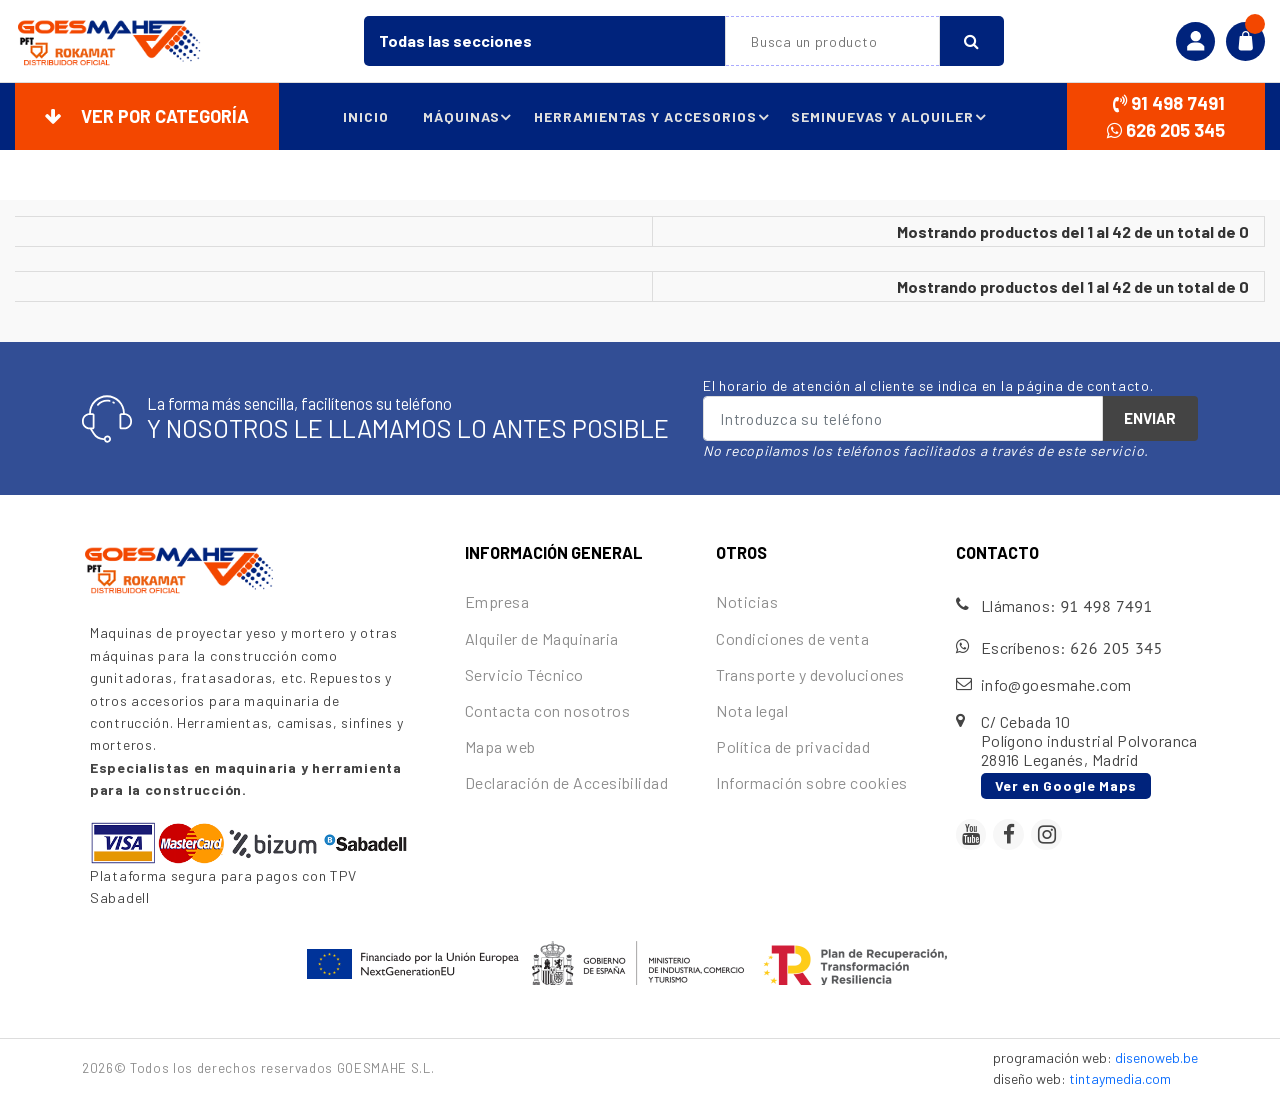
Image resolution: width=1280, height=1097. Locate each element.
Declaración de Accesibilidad (566, 782)
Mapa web (500, 746)
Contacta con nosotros (547, 710)
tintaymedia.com (1120, 1078)
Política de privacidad (793, 746)
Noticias (747, 601)
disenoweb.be (1156, 1057)
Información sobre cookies (811, 782)
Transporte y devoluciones (810, 674)
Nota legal (752, 710)
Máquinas (468, 117)
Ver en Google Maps (1066, 785)
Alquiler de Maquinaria (542, 638)
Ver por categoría (147, 116)
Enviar (1150, 418)
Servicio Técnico (524, 674)
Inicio (362, 116)
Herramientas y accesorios (653, 117)
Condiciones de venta (792, 638)
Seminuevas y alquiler (892, 117)
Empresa (497, 601)
